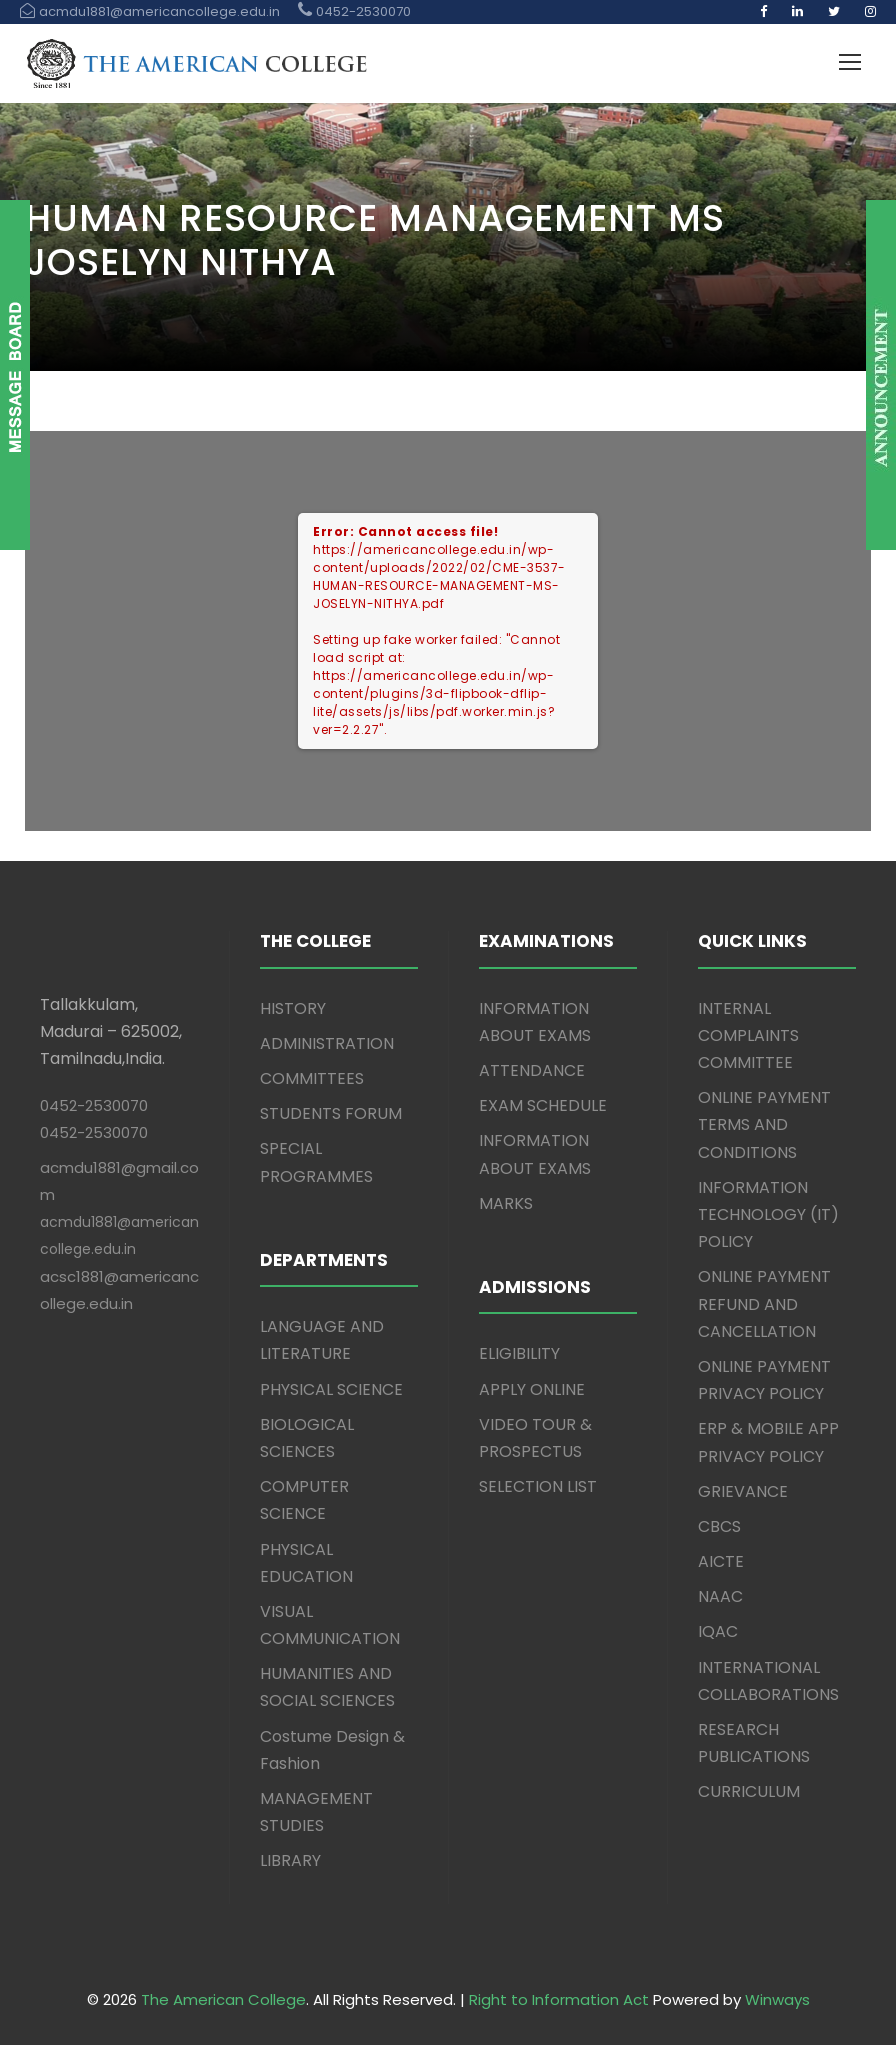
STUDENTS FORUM (331, 1113)
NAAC (720, 1596)
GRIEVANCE (743, 1491)
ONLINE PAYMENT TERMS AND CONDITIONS (764, 1124)
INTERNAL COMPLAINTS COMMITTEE (748, 1035)
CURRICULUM (749, 1791)
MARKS (506, 1203)
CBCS (719, 1526)
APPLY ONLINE (532, 1389)
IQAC (718, 1631)
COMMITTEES (312, 1078)
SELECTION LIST (538, 1486)
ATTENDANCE (532, 1070)
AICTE (721, 1561)
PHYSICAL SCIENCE (331, 1389)
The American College (223, 1999)
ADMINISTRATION (327, 1043)
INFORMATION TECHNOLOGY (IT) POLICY (768, 1214)
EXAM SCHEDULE (543, 1105)
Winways (777, 1999)
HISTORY (293, 1008)
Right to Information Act (559, 1999)
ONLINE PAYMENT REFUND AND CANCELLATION (764, 1303)
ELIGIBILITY (519, 1353)
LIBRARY (290, 1860)
